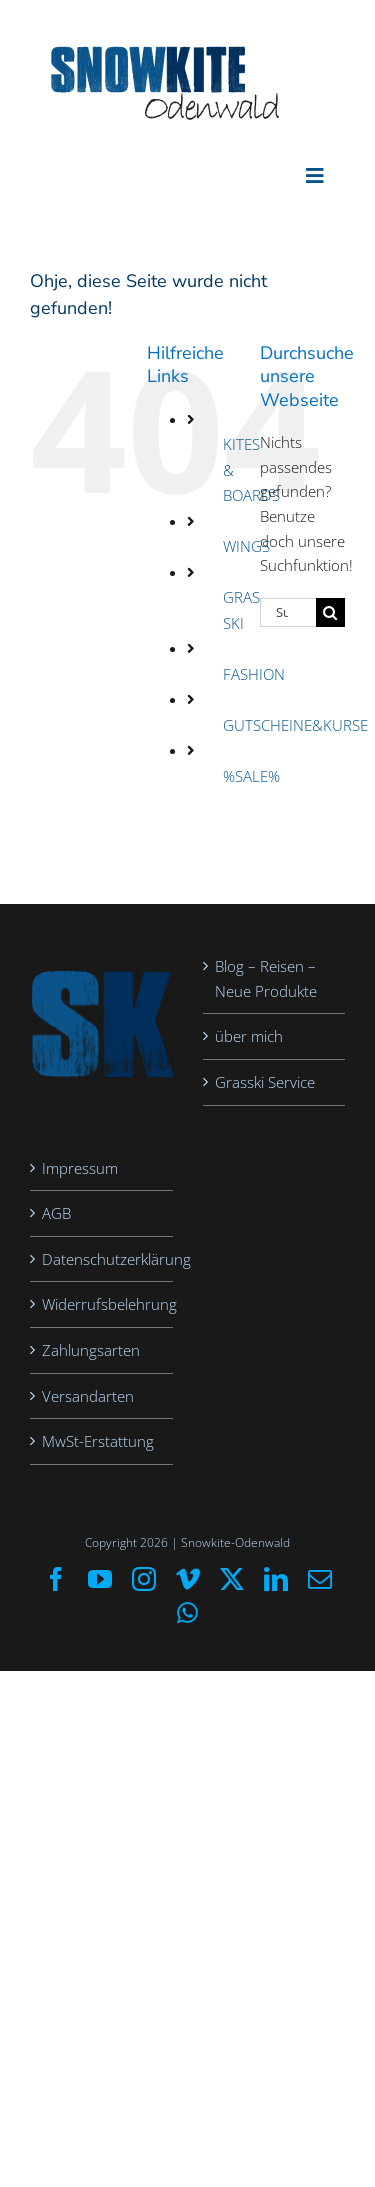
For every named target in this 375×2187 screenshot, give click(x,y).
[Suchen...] (288, 612)
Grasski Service (265, 1082)
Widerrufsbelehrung (102, 1304)
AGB (56, 1213)
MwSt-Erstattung (98, 1441)
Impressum (80, 1168)
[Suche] (330, 612)
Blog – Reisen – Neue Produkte (266, 978)
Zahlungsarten (91, 1350)
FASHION (254, 674)
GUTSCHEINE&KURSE (295, 725)
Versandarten (88, 1396)
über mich (249, 1036)
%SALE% (251, 776)
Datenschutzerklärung (102, 1259)
